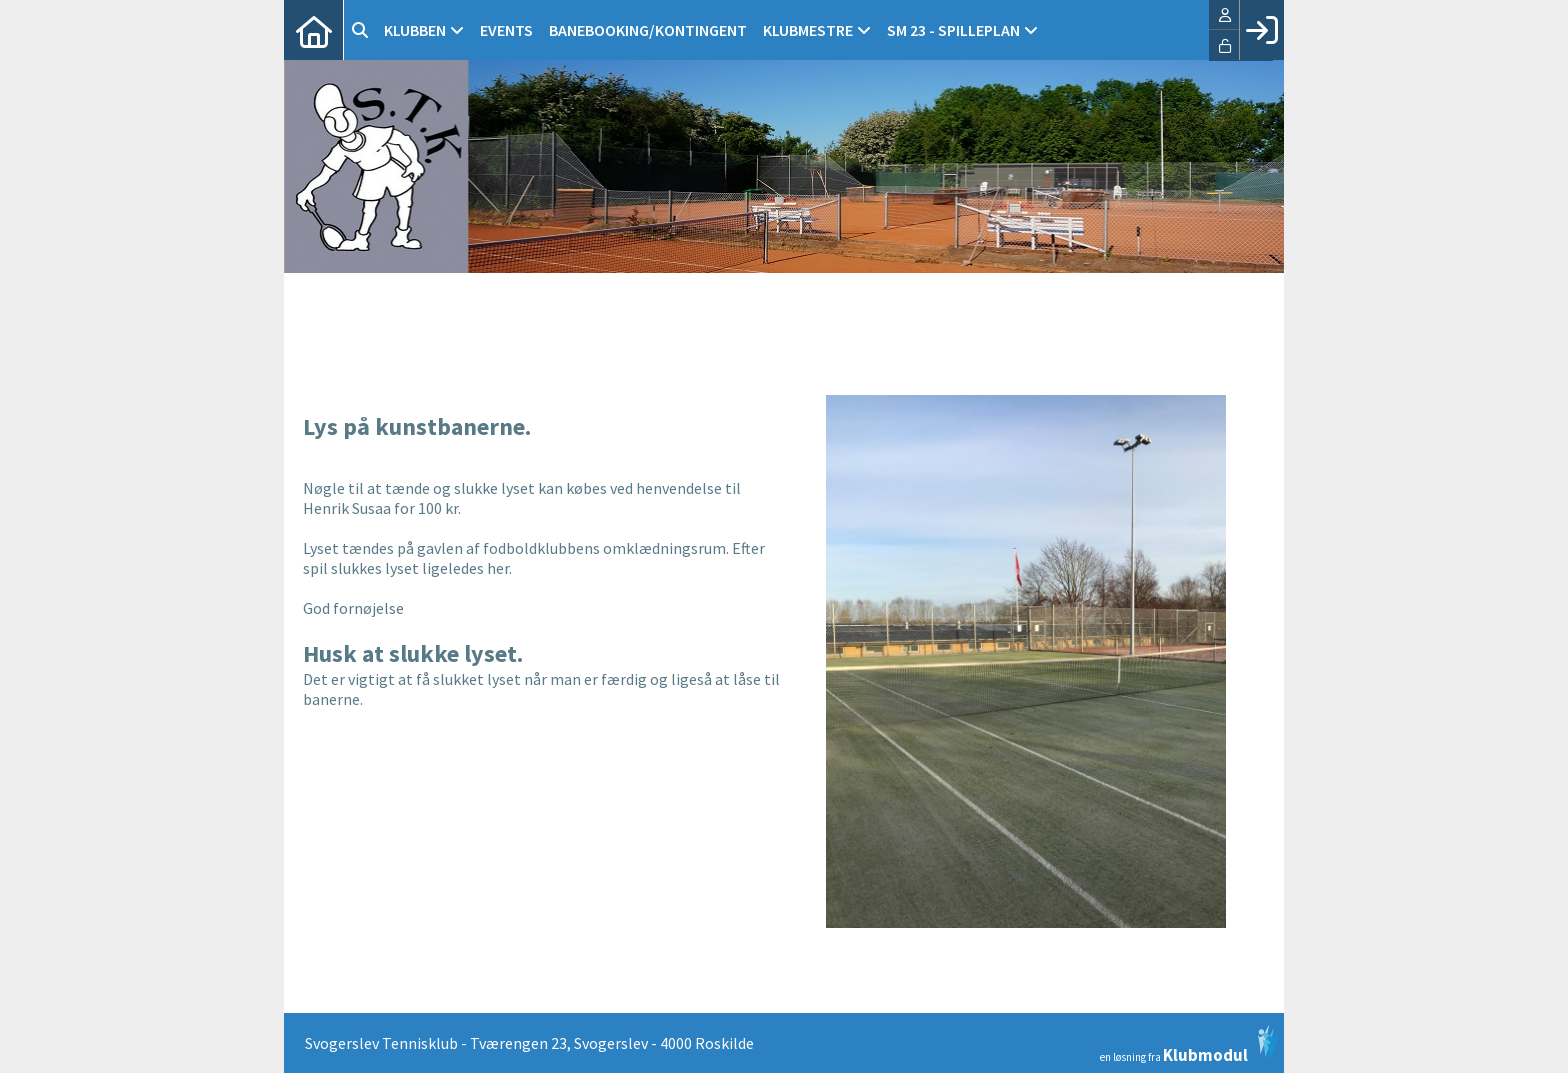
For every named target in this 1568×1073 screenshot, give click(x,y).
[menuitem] (314, 30)
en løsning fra (1189, 1044)
